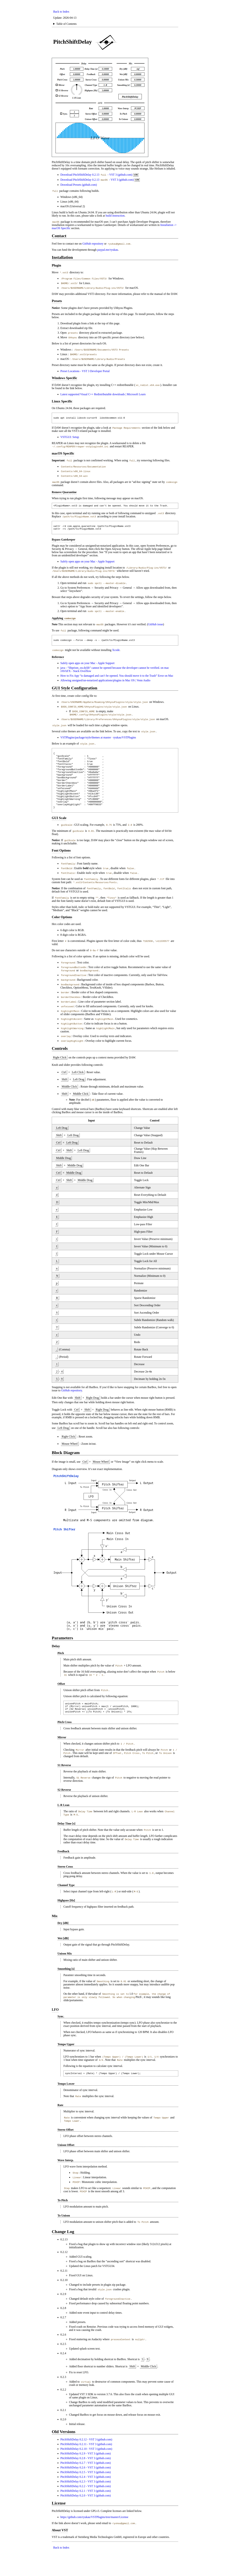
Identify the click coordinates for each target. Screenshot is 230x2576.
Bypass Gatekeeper (63, 541)
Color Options (62, 931)
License (59, 2519)
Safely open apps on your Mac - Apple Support (87, 563)
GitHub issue (155, 626)
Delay (56, 1660)
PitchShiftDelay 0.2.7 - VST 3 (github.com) (85, 2479)
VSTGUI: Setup (69, 437)
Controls (60, 1062)
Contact (59, 235)
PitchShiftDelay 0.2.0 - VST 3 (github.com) (85, 2512)
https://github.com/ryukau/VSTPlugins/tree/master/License (94, 2533)
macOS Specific (63, 454)
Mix (55, 1932)
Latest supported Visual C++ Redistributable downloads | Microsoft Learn (103, 394)
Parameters (62, 1652)
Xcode (116, 652)
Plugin (56, 265)
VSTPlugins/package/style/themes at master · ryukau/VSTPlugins (98, 740)
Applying (64, 620)
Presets (57, 301)
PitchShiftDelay (72, 42)
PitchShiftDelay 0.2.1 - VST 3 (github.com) (85, 2507)
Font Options (61, 864)
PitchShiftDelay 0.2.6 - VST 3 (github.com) (85, 2484)
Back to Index (61, 11)
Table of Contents (66, 23)
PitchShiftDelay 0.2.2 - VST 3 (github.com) (85, 2502)
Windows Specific (64, 378)
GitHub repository (93, 243)
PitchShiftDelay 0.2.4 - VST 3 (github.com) (85, 2493)
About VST (60, 2547)
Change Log (63, 2248)
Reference (58, 659)
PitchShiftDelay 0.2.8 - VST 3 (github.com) (85, 2474)
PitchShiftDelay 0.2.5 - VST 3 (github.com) (85, 2488)
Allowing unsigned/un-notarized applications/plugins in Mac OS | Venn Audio (105, 683)
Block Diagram (66, 1466)
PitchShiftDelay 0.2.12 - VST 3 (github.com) (86, 2456)
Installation (62, 257)
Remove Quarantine (64, 492)
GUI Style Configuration (74, 690)
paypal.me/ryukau (107, 249)
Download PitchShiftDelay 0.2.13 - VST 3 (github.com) (96, 174)
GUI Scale (59, 832)
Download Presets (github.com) (78, 184)
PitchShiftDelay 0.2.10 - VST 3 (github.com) (86, 2465)
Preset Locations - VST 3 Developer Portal (85, 371)
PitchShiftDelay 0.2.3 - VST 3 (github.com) (85, 2498)
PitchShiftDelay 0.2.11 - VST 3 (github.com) (86, 2460)
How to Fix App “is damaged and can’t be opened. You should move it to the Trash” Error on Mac (116, 678)
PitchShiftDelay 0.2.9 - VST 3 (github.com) (85, 2470)
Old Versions (63, 2448)
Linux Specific (62, 401)
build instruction (115, 215)
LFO (55, 2026)
